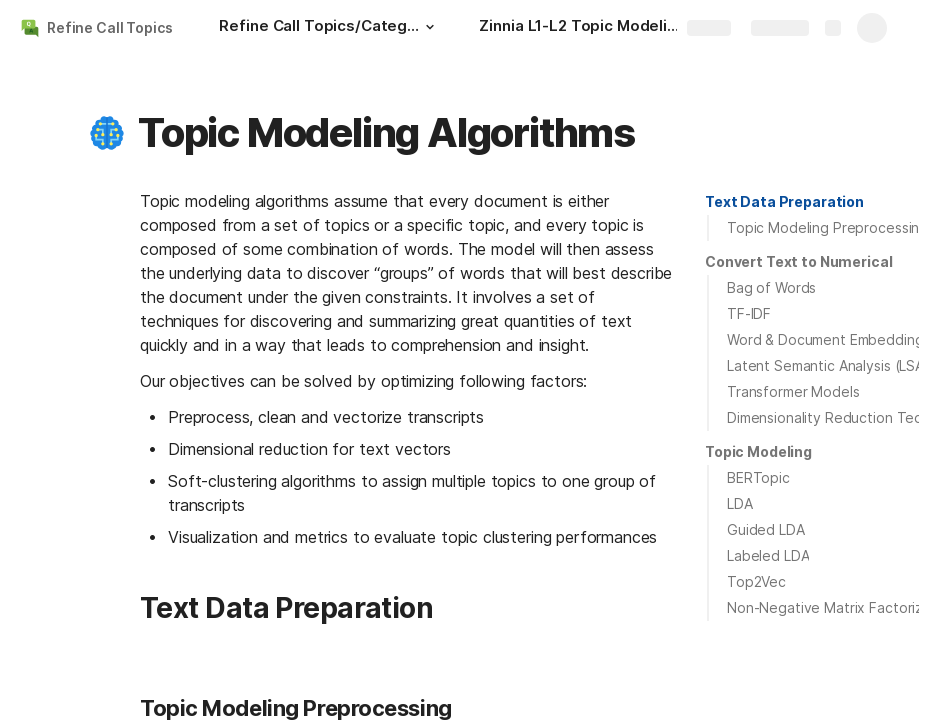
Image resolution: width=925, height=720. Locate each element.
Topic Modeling (758, 451)
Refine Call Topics (109, 27)
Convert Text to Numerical (799, 261)
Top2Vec (756, 581)
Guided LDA (766, 529)
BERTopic (758, 477)
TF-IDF (749, 313)
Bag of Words (771, 287)
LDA (740, 503)
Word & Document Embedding (825, 339)
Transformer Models (793, 391)
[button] (429, 27)
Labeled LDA (768, 555)
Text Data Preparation (784, 201)
